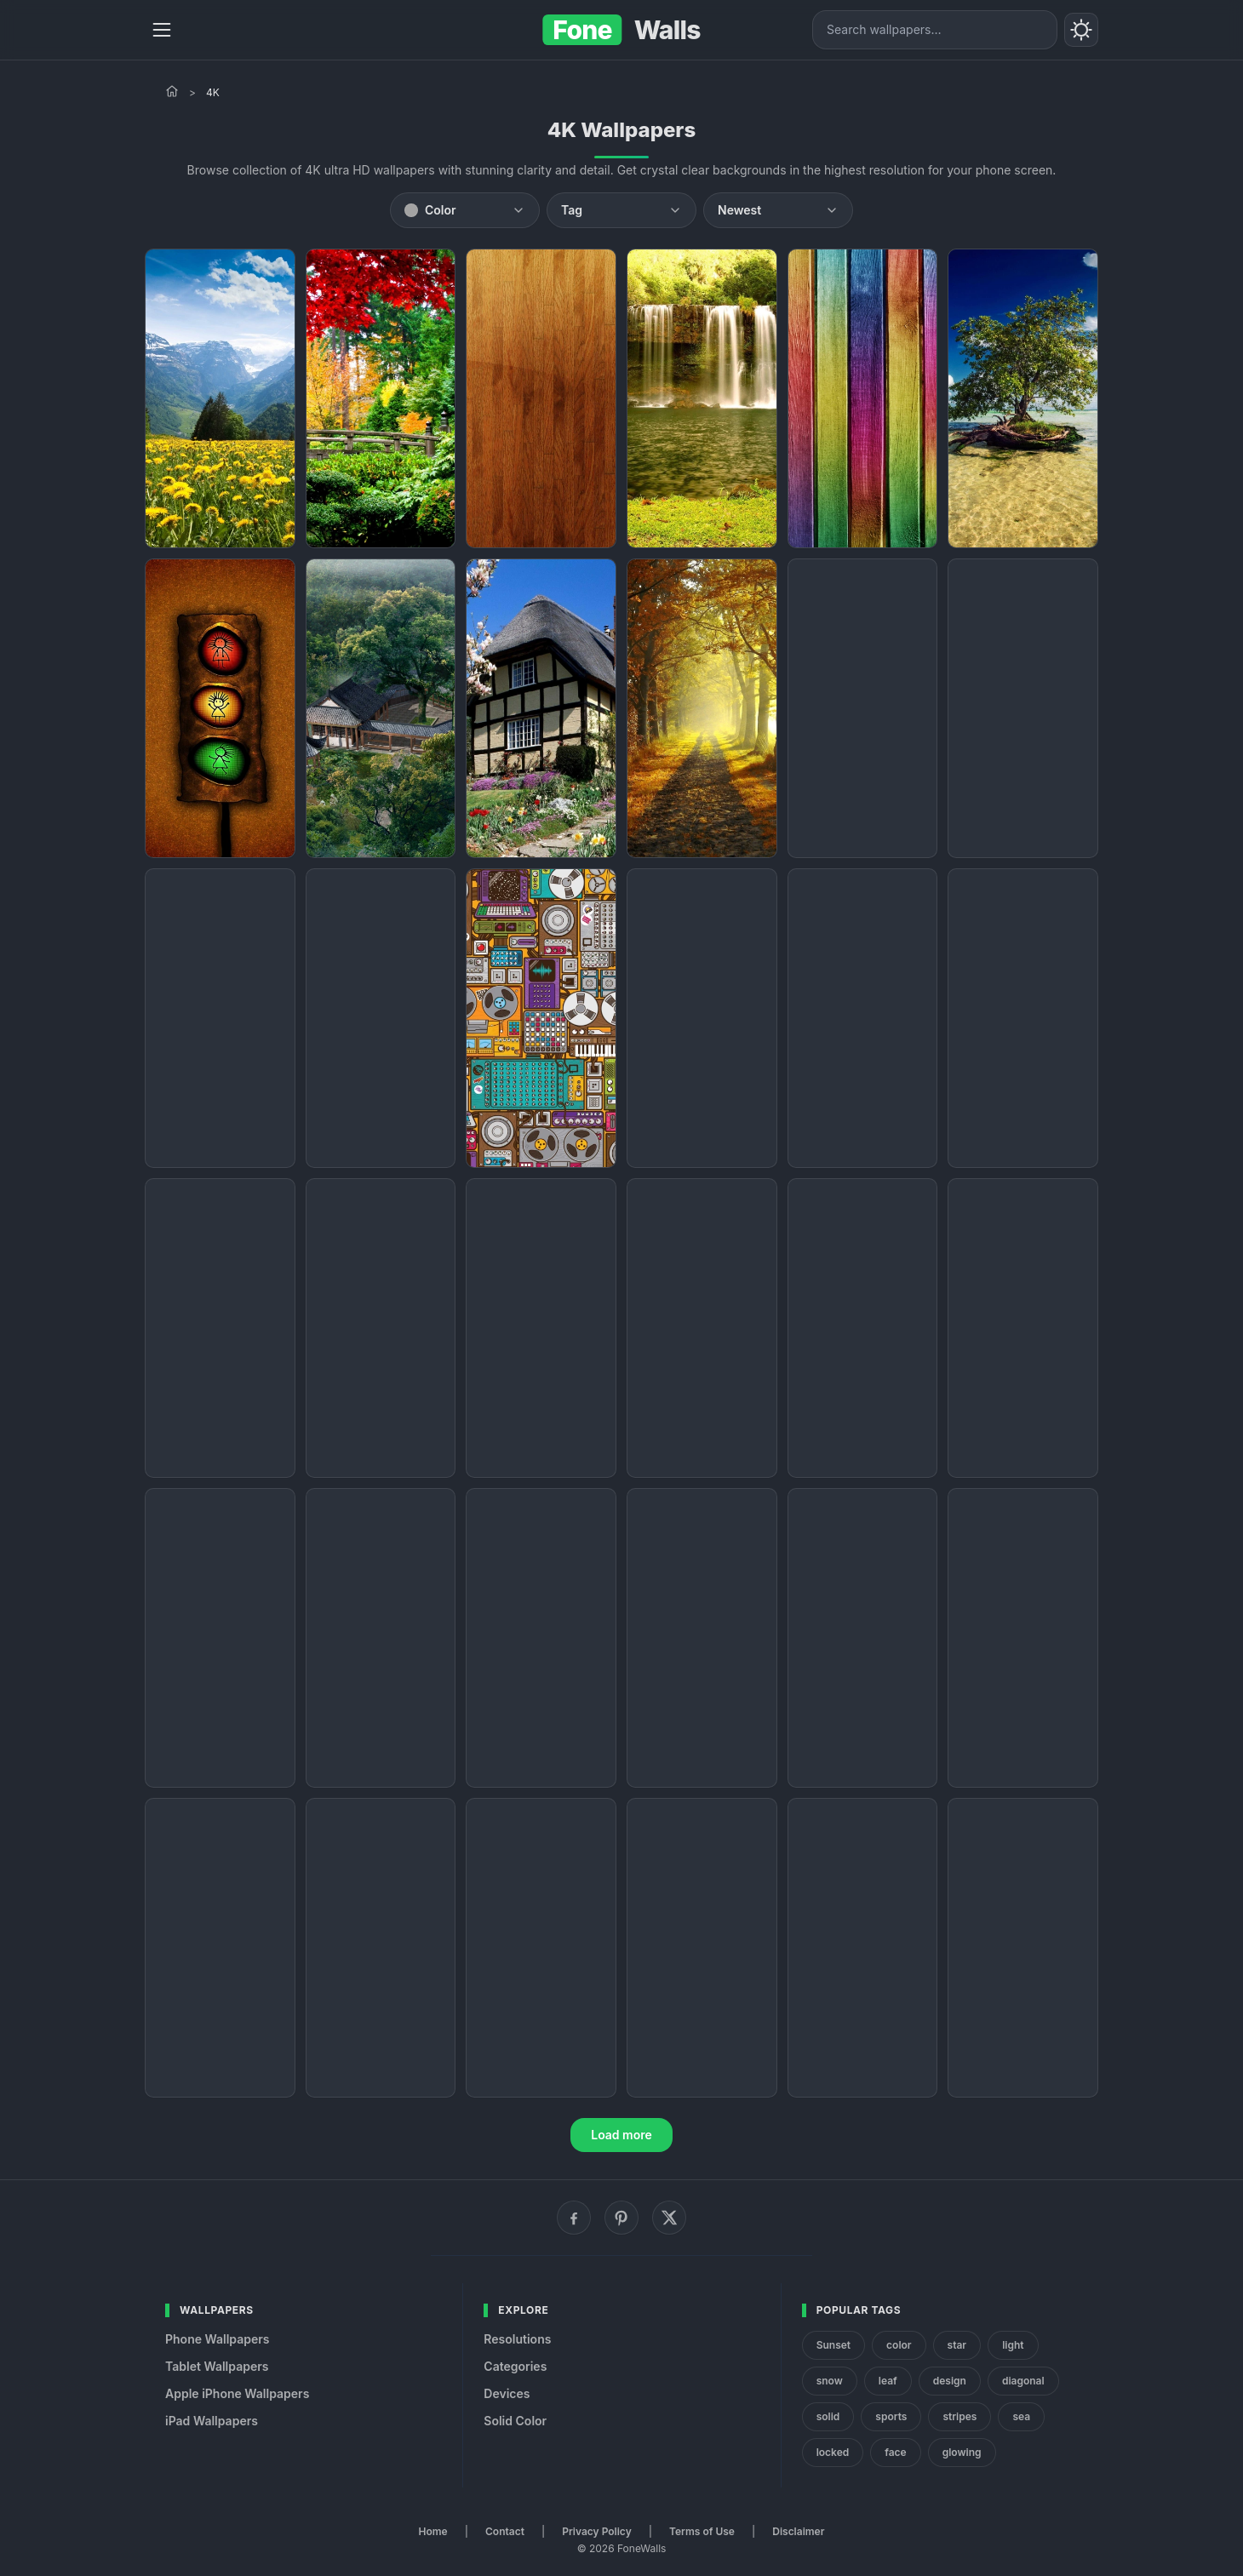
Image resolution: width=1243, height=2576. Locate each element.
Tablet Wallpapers (216, 2366)
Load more (621, 2134)
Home (433, 2531)
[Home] (172, 91)
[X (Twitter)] (669, 2218)
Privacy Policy (596, 2531)
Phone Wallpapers (217, 2339)
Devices (507, 2393)
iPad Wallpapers (211, 2420)
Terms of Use (702, 2531)
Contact (504, 2531)
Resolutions (517, 2339)
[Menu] (162, 30)
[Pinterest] (621, 2218)
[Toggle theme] (1081, 30)
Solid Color (515, 2420)
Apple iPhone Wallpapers (237, 2393)
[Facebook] (574, 2218)
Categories (515, 2366)
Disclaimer (798, 2531)
